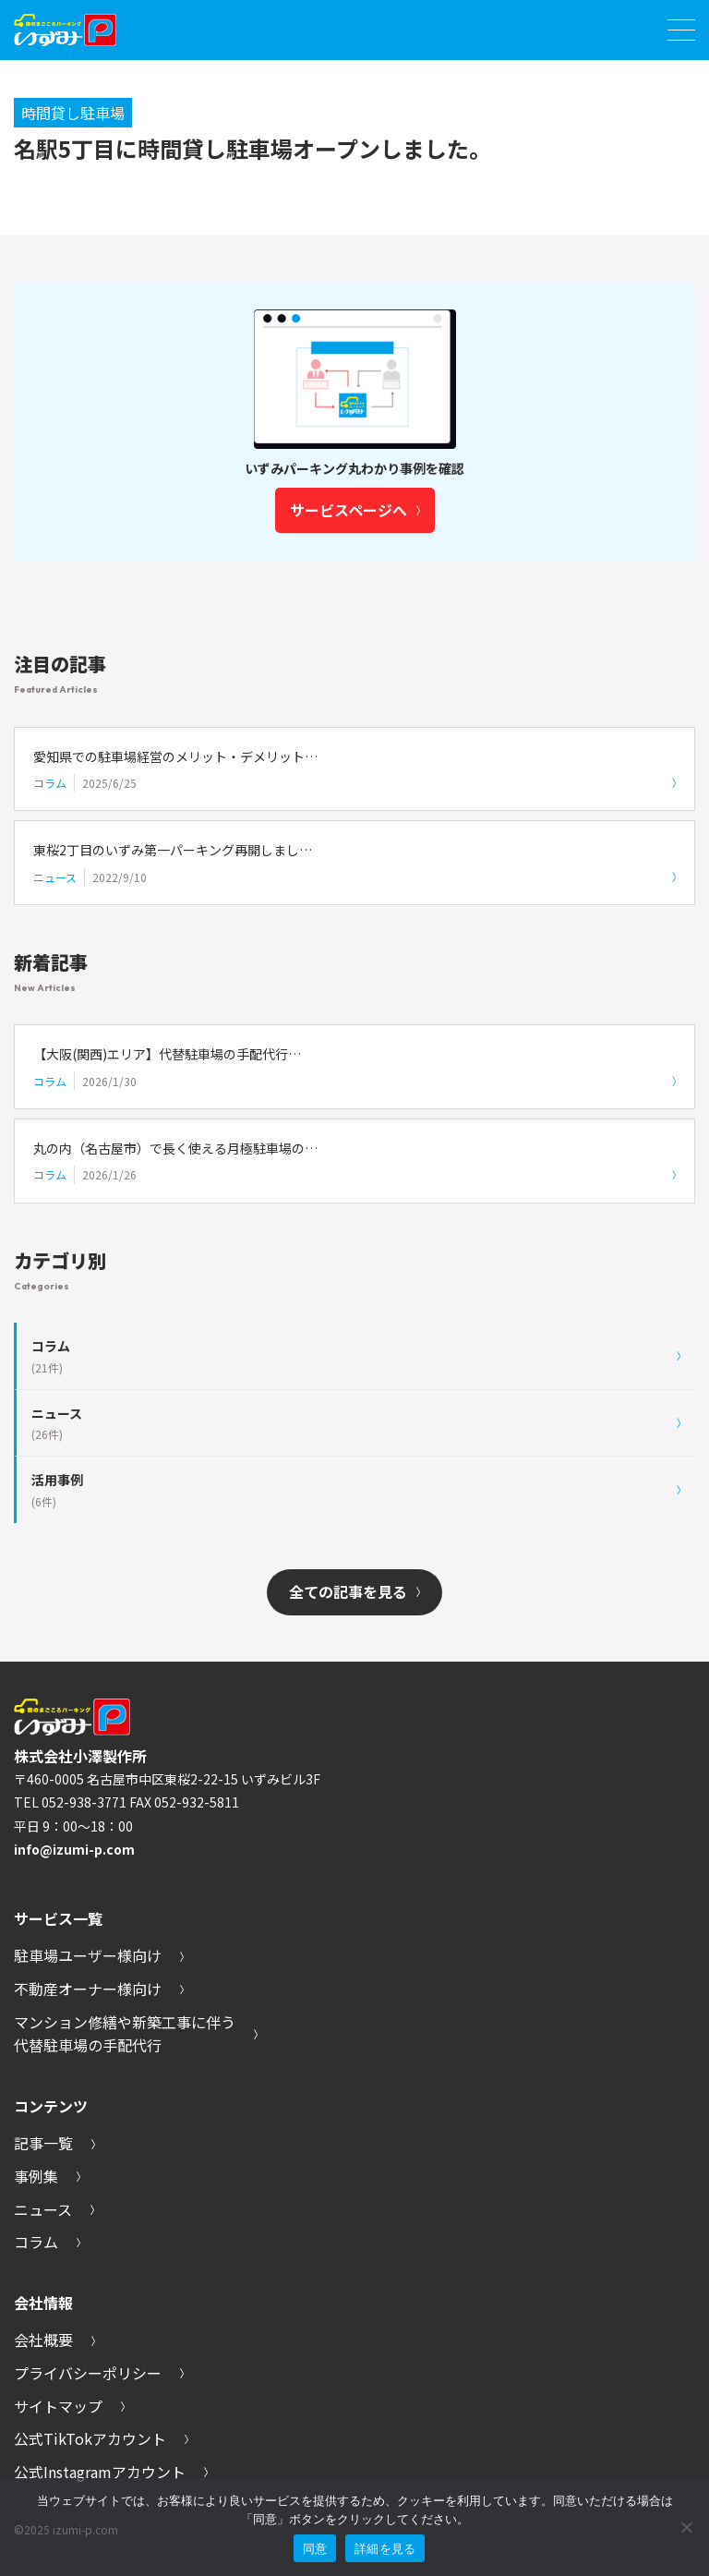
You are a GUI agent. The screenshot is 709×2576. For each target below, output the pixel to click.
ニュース (54, 2210)
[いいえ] (686, 2527)
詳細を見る (384, 2549)
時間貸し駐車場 (73, 113)
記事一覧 (54, 2144)
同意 (315, 2549)
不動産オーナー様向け (99, 1989)
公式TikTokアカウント (101, 2439)
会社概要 (54, 2340)
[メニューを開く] (681, 30)
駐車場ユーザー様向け (99, 1956)
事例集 (47, 2177)
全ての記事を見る (354, 1592)
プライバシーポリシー (99, 2374)
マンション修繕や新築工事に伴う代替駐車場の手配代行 (136, 2034)
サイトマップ (69, 2407)
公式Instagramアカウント (111, 2473)
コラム (47, 2243)
